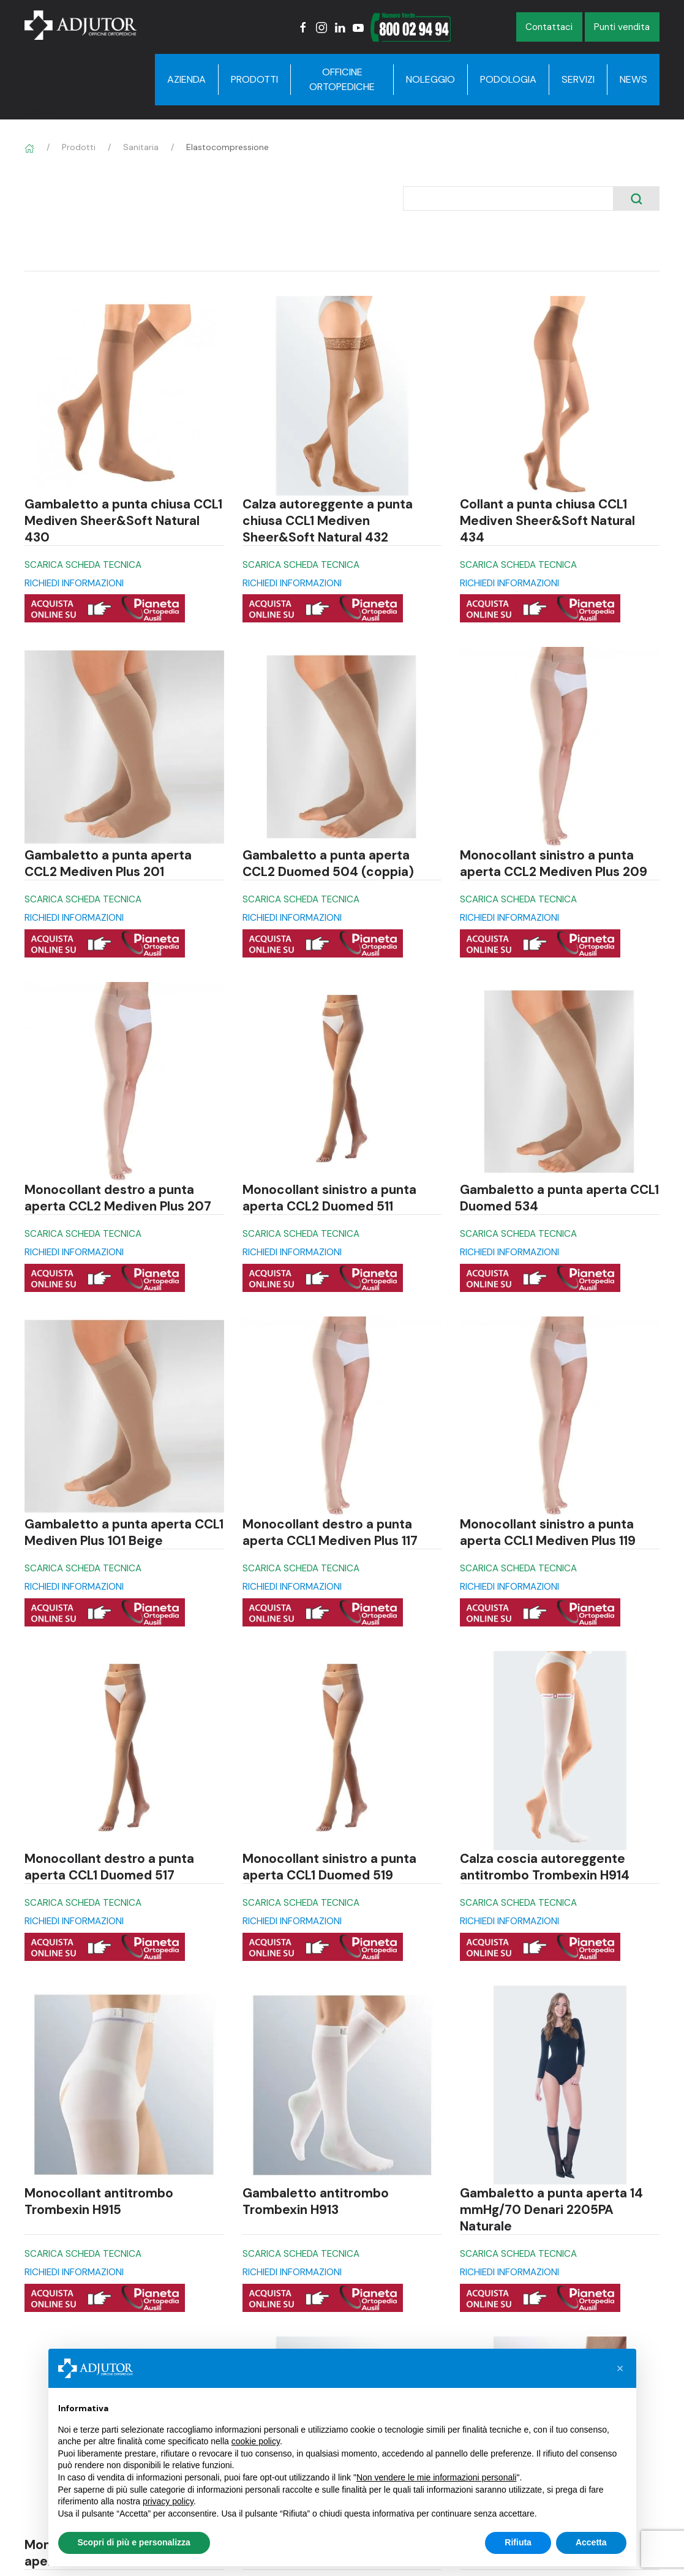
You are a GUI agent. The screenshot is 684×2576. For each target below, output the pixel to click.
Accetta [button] (591, 2542)
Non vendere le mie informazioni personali (436, 2477)
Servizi (578, 79)
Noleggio (430, 79)
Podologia (508, 79)
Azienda (186, 79)
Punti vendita (622, 27)
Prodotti (254, 79)
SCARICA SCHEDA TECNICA (82, 565)
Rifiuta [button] (518, 2542)
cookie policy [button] (255, 2441)
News (633, 79)
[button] (620, 2368)
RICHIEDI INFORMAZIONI (74, 583)
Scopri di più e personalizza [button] (134, 2542)
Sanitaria (141, 147)
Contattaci (549, 27)
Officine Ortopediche (342, 79)
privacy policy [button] (168, 2501)
